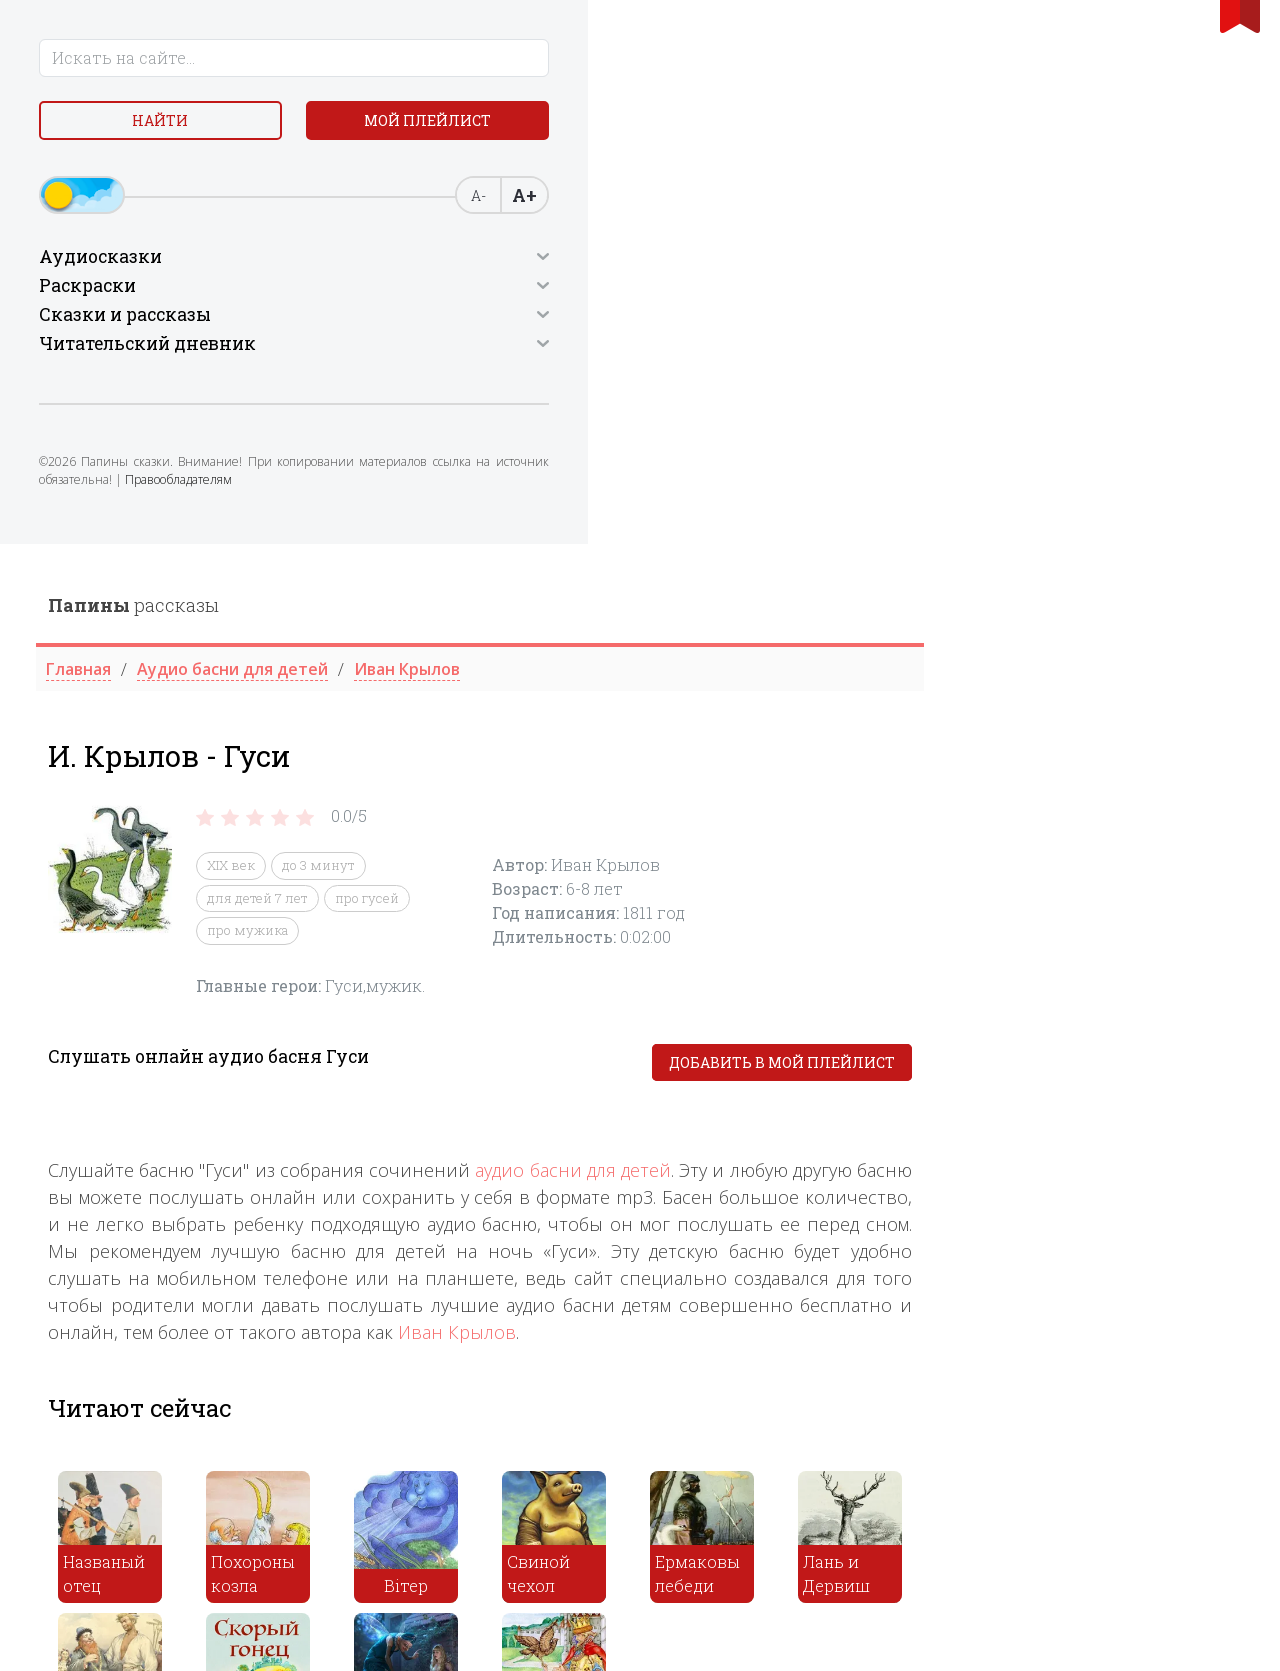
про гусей (687, 354)
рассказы (453, 61)
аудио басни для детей (893, 626)
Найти (160, 129)
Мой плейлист (160, 176)
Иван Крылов (777, 788)
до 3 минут (638, 322)
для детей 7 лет (577, 354)
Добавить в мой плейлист (1102, 518)
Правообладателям (101, 562)
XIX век (551, 322)
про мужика (567, 387)
